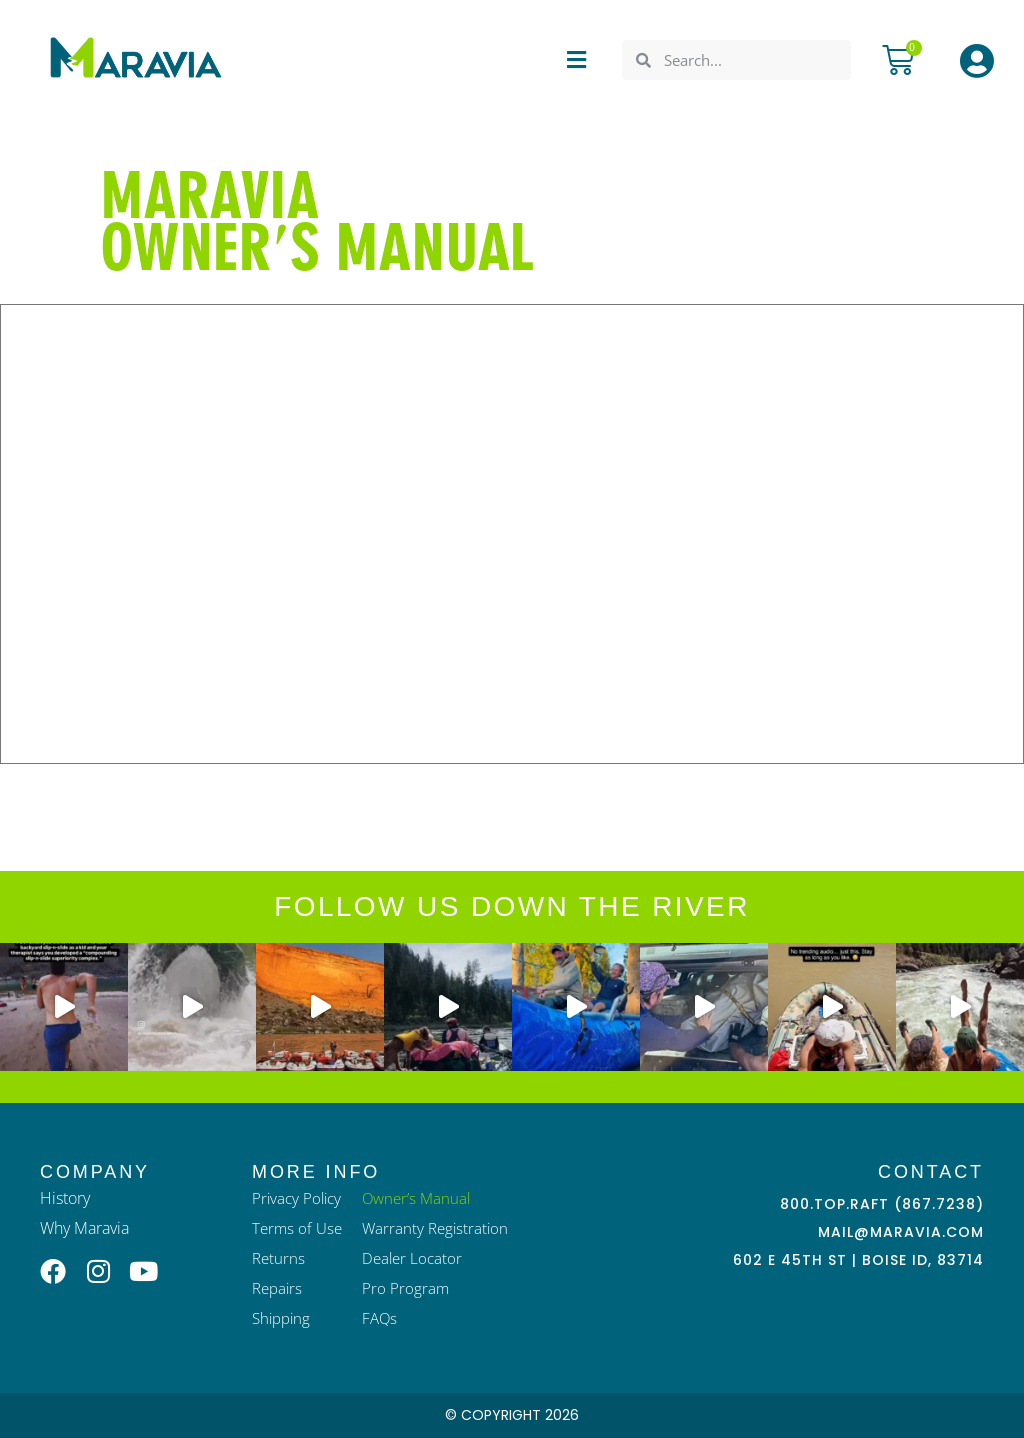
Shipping (281, 1318)
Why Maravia (84, 1228)
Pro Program (405, 1288)
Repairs (277, 1288)
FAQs (379, 1318)
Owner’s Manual (416, 1198)
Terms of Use (297, 1228)
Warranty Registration (435, 1228)
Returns (278, 1258)
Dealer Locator (412, 1258)
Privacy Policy (296, 1198)
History (65, 1198)
